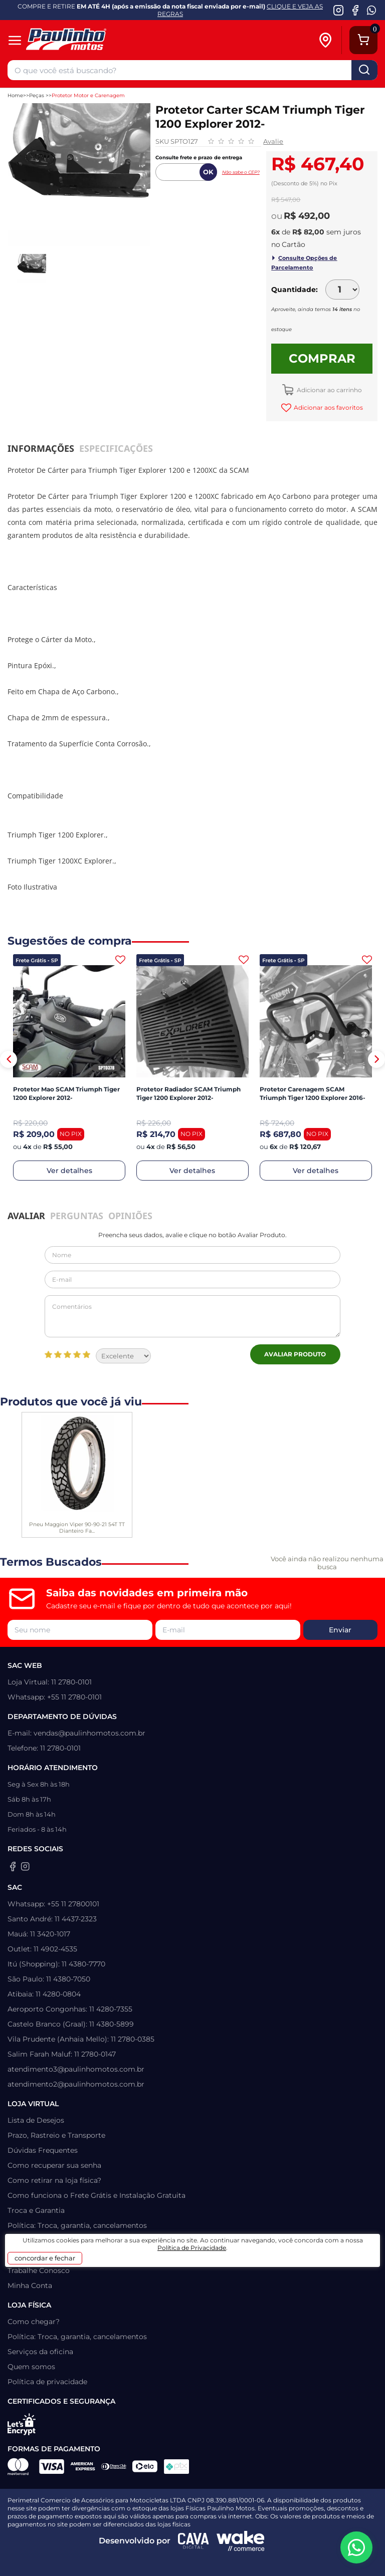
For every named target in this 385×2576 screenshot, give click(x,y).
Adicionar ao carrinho (328, 390)
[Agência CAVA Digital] (193, 2541)
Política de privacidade (47, 2381)
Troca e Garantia (36, 2210)
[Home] (81, 40)
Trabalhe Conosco (39, 2270)
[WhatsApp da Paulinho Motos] (371, 10)
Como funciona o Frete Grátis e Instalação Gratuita (96, 2195)
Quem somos (31, 2366)
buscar (364, 70)
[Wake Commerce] (241, 2541)
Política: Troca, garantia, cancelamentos (77, 2225)
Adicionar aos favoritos (327, 407)
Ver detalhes (69, 1170)
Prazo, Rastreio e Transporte (56, 2135)
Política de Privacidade (191, 2247)
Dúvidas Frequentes (43, 2150)
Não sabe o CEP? (241, 172)
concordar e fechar (45, 2258)
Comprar (322, 358)
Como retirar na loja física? (54, 2180)
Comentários (192, 1316)
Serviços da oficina (40, 2351)
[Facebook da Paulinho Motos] (355, 10)
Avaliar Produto (295, 1354)
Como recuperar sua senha (54, 2165)
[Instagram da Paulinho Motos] (338, 10)
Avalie (273, 141)
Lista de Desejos (36, 2120)
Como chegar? (34, 2321)
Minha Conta (30, 2285)
